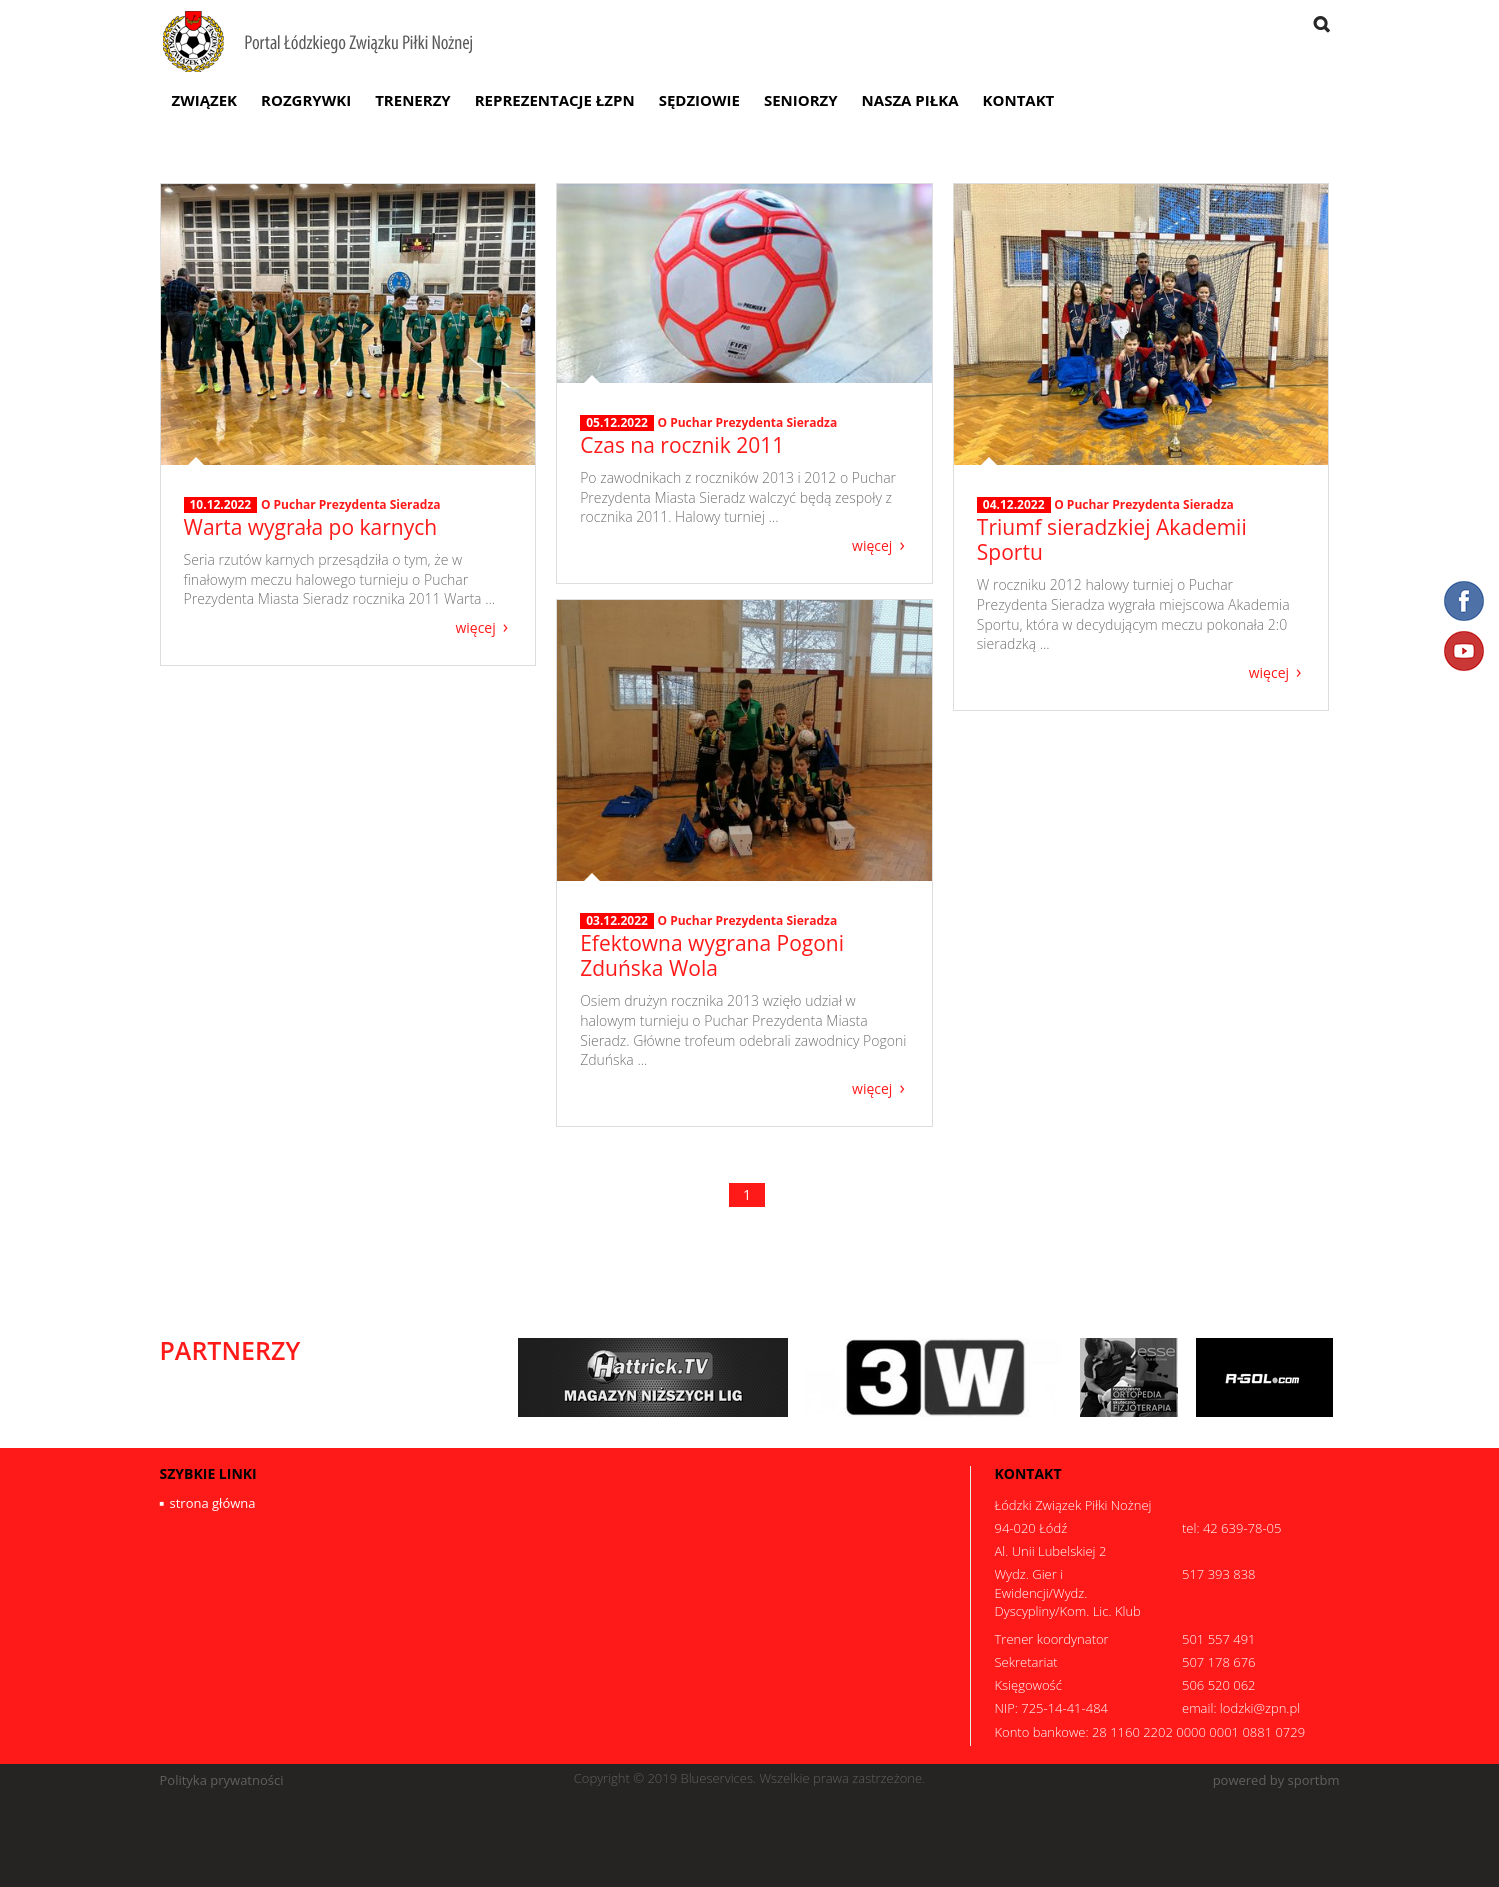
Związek (205, 100)
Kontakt (1019, 100)
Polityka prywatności (222, 1780)
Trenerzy (413, 100)
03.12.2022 (617, 921)
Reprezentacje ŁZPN (555, 100)
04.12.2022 (1014, 505)
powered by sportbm (1276, 1780)
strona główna (213, 1503)
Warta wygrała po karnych (311, 527)
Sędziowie (699, 100)
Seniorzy (801, 100)
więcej (475, 626)
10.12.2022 (221, 505)
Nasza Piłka (910, 100)
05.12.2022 (617, 423)
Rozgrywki (306, 100)
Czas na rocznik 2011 (682, 445)
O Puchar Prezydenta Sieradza (351, 504)
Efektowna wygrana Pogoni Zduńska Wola (712, 955)
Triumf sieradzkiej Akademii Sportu (1112, 539)
